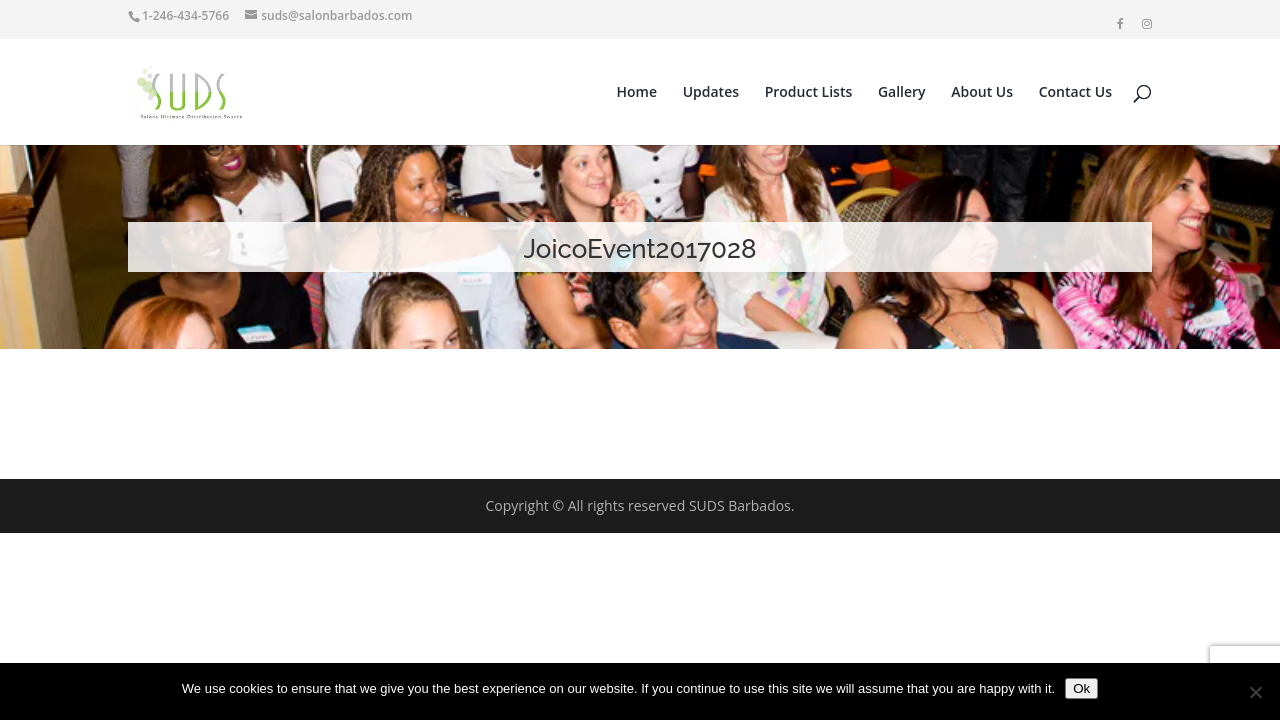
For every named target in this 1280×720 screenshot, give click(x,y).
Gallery (902, 93)
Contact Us (1075, 93)
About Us (982, 93)
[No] (1255, 692)
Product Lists (809, 93)
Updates (711, 93)
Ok (1081, 688)
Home (637, 93)
